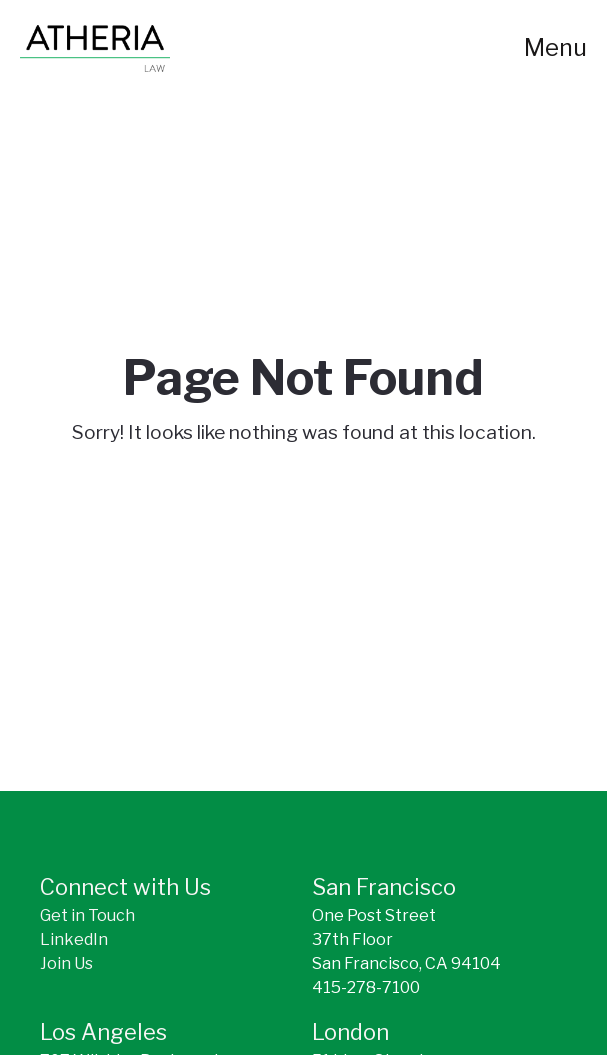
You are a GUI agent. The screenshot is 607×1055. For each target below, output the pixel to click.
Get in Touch (87, 915)
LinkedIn (74, 939)
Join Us (66, 963)
